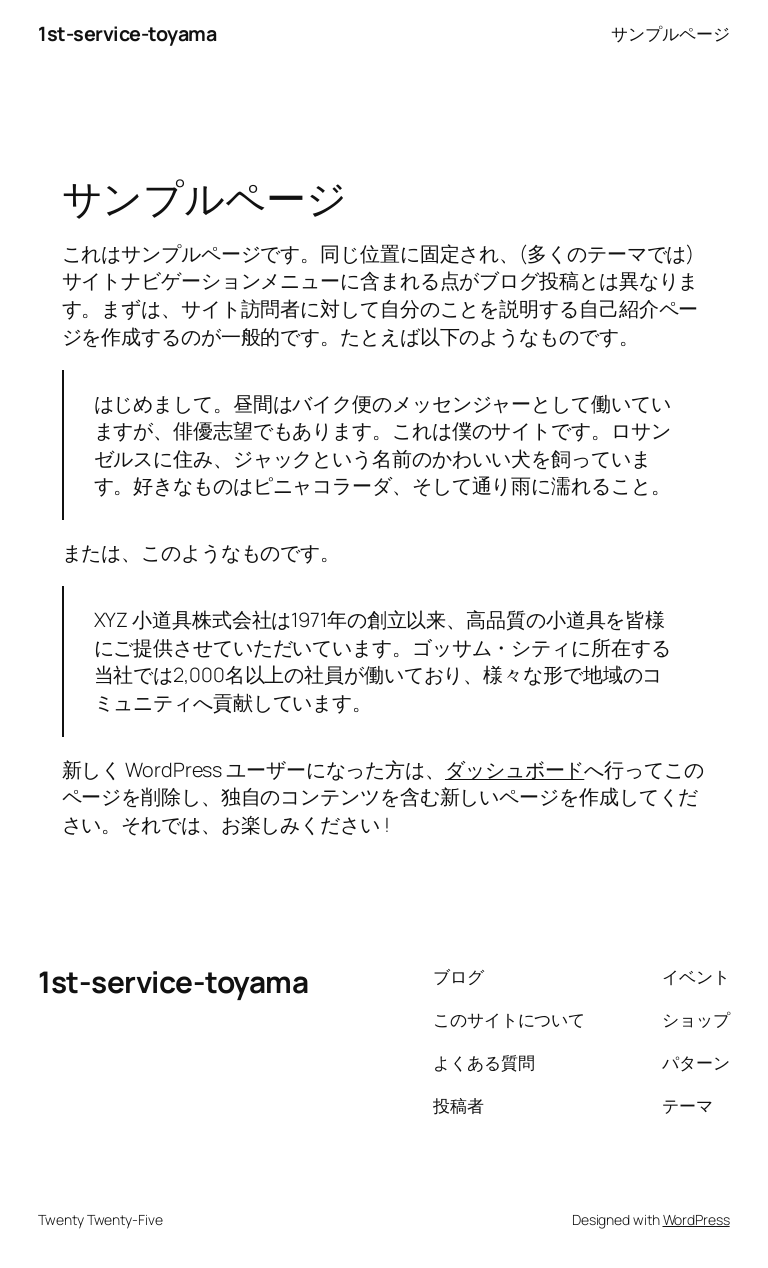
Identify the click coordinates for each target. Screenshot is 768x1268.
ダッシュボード (514, 769)
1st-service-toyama (127, 33)
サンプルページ (670, 33)
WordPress (696, 1219)
